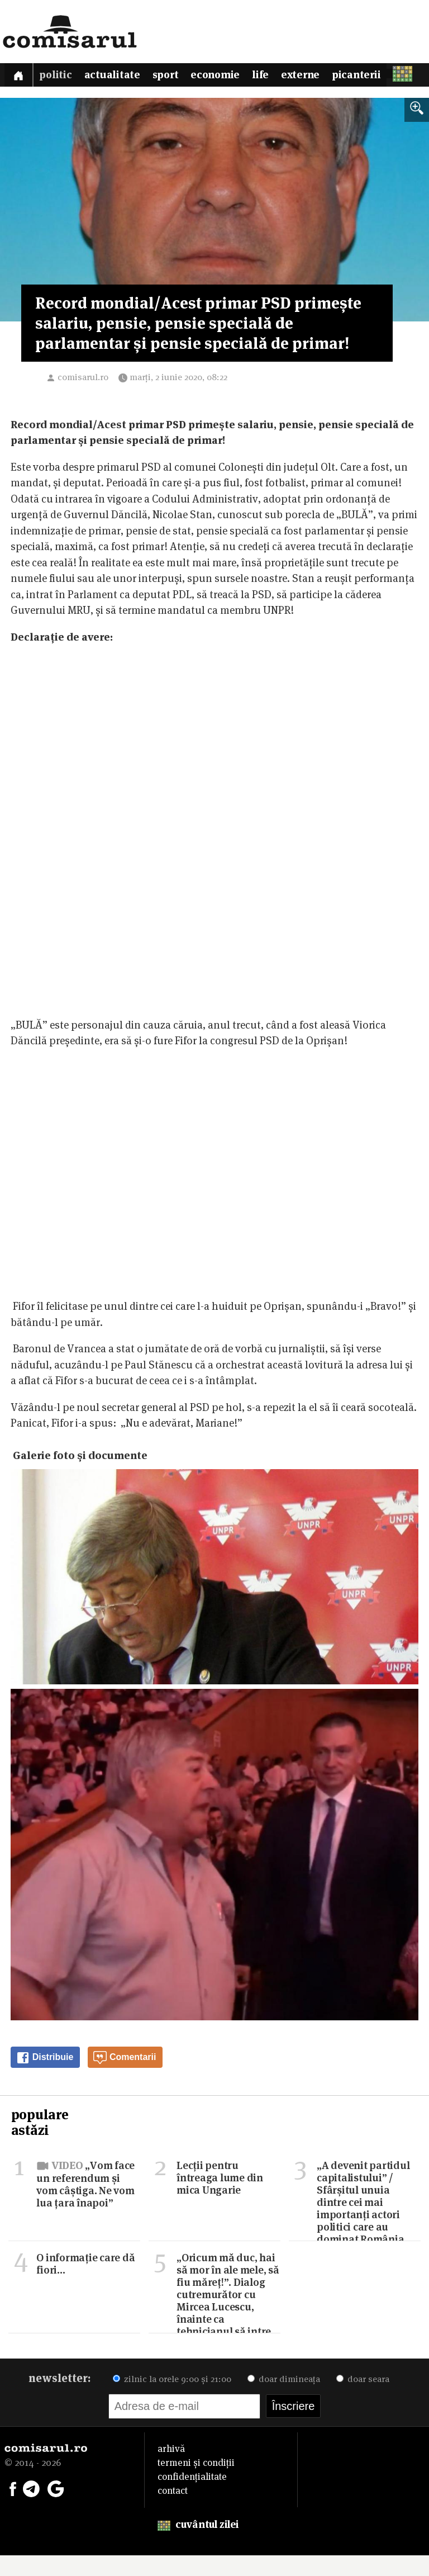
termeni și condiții (196, 2483)
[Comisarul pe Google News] (55, 2508)
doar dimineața (283, 2399)
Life (278, 76)
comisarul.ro (83, 397)
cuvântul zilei (198, 2545)
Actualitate (119, 76)
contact (173, 2511)
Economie (229, 76)
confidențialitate (192, 2497)
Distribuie (44, 2078)
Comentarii (124, 2078)
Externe (321, 76)
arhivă (171, 2469)
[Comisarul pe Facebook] (12, 2508)
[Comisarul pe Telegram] (31, 2508)
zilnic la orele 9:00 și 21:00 (172, 2399)
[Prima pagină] (20, 76)
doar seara (362, 2399)
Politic (59, 76)
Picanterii (381, 76)
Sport (176, 76)
